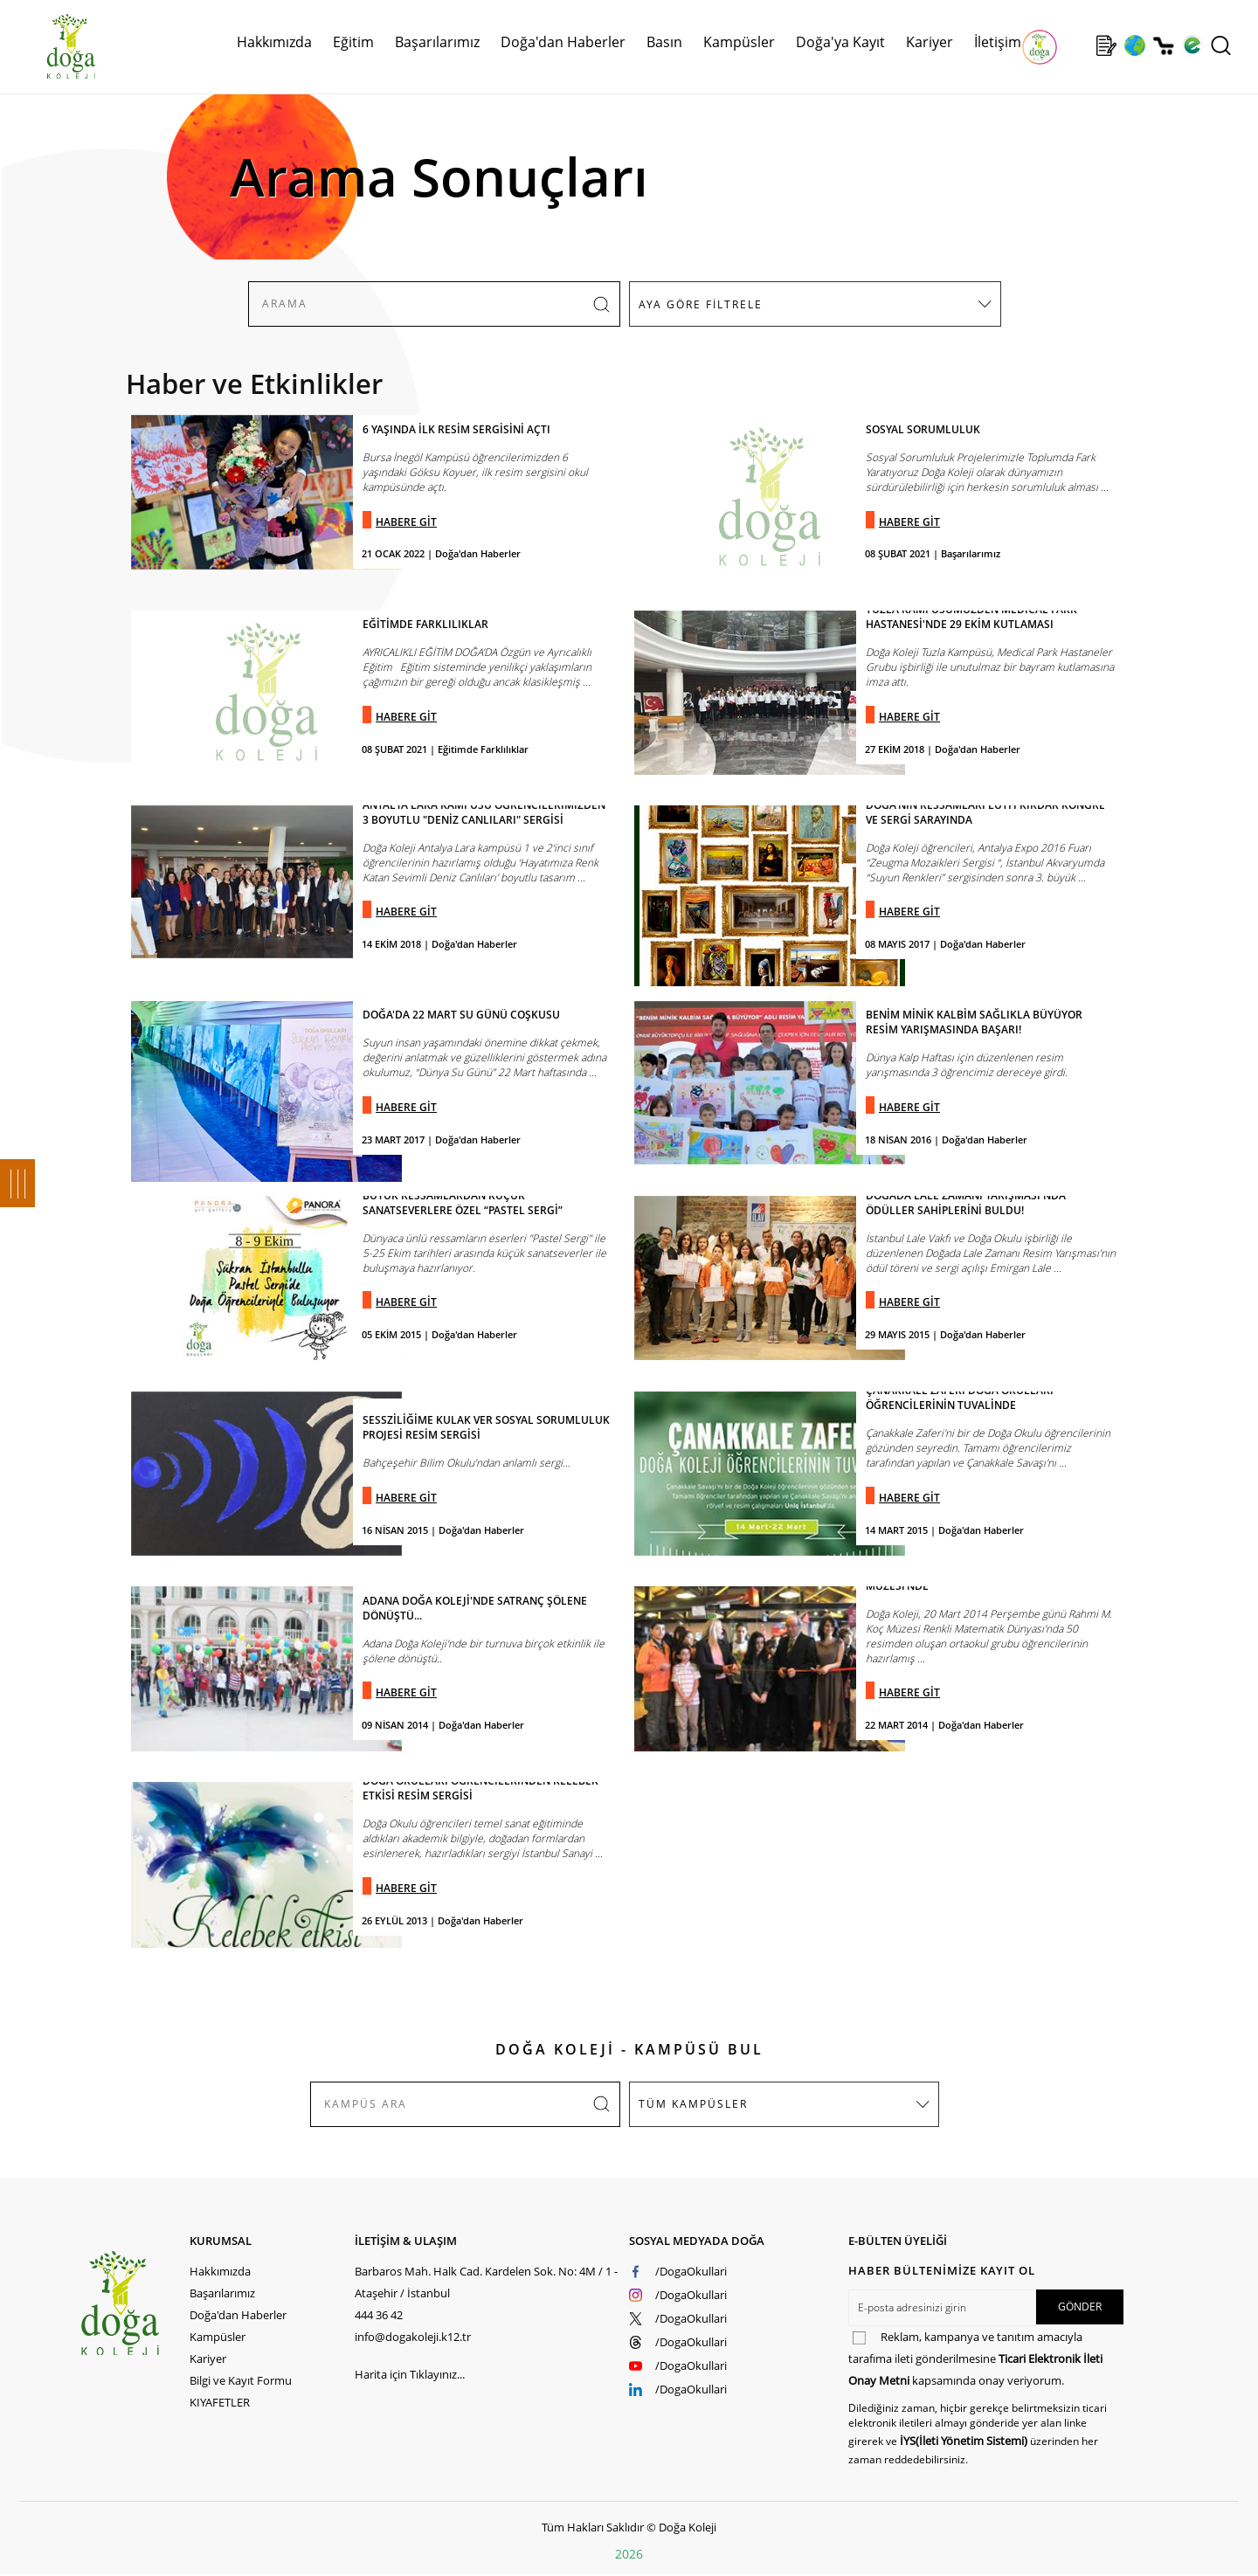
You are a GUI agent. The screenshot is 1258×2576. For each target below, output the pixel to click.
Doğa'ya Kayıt (840, 42)
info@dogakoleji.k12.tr (413, 2337)
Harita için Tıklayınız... (410, 2374)
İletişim (997, 42)
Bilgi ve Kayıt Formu (241, 2380)
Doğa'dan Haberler (563, 42)
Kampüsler (739, 42)
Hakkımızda (274, 42)
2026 (629, 2553)
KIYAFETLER (220, 2402)
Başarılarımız (437, 42)
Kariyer (929, 42)
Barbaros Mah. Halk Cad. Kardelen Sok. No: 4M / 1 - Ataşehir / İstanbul (486, 2282)
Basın (664, 42)
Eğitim (353, 42)
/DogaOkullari (691, 2271)
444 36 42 (379, 2315)
